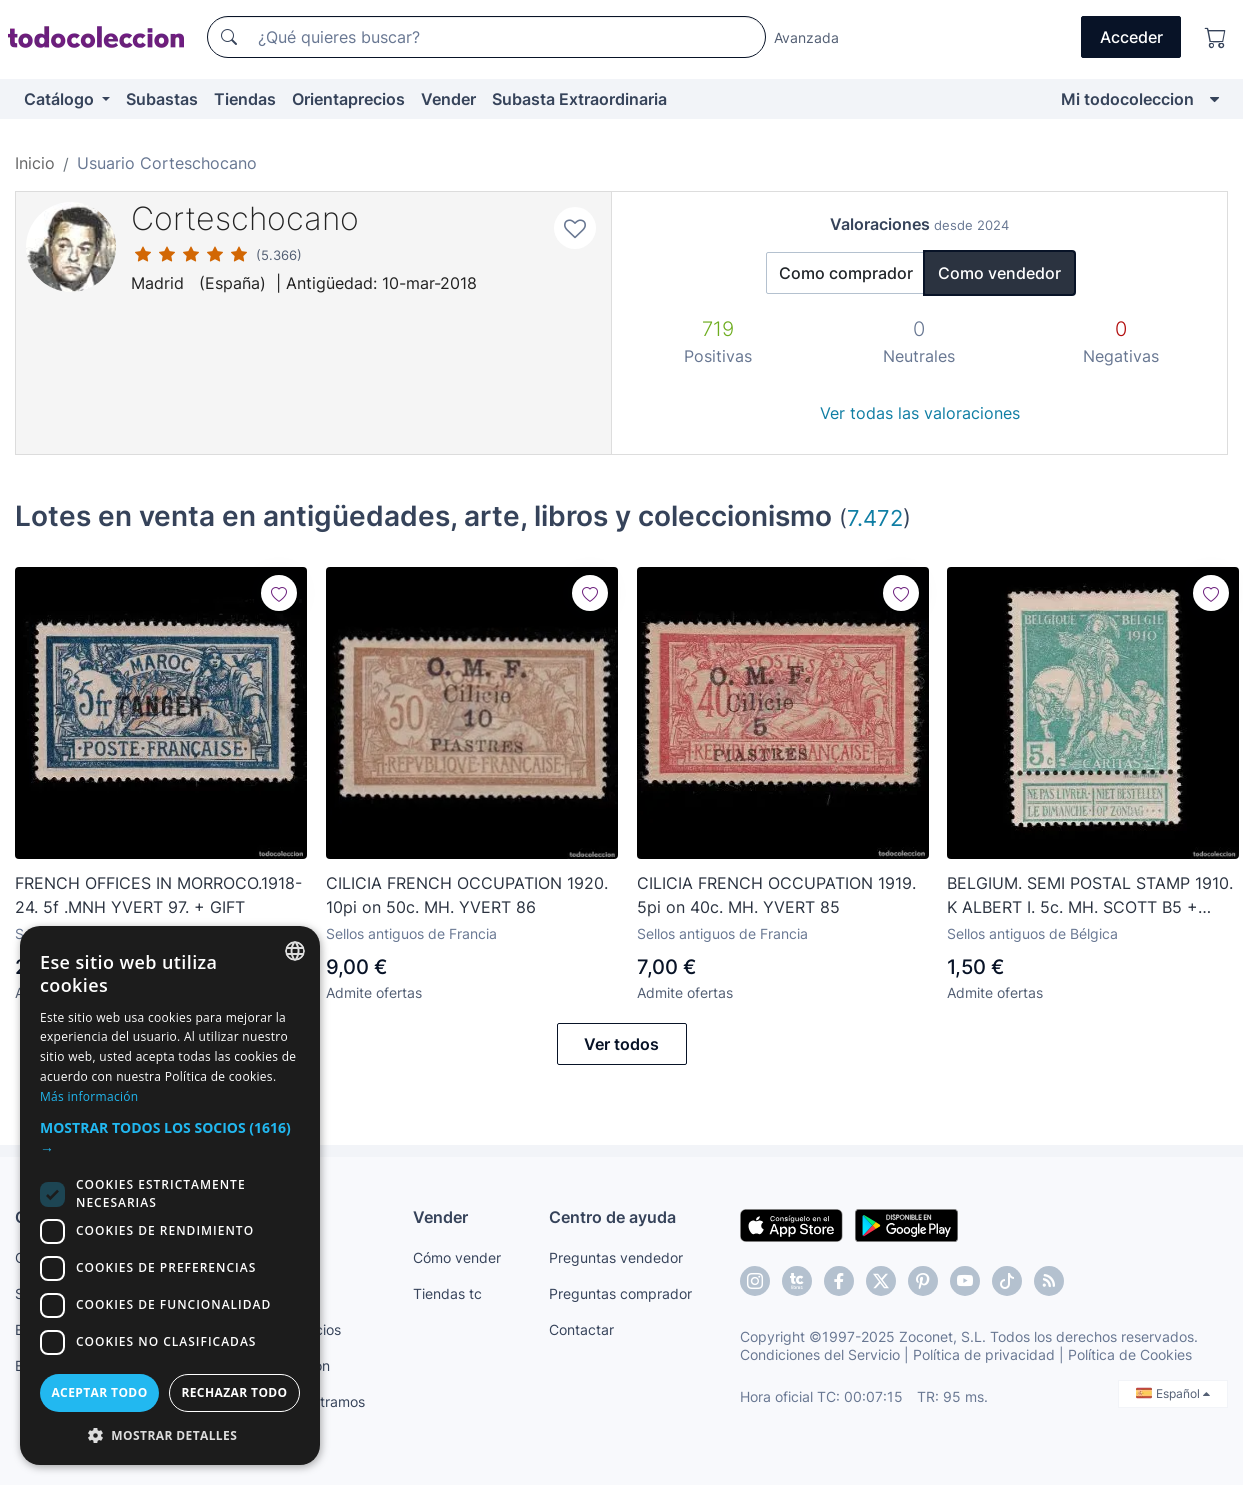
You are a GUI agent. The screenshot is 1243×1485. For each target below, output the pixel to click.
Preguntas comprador (620, 1293)
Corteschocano (245, 218)
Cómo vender (457, 1257)
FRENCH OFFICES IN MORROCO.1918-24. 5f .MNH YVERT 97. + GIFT (158, 895)
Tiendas (245, 99)
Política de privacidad (984, 1354)
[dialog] (170, 1195)
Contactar (581, 1329)
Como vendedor (999, 273)
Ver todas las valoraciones (920, 413)
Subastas (162, 99)
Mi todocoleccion (1127, 99)
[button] (170, 1138)
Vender (448, 99)
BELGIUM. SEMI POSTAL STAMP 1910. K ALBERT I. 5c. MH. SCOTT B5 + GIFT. (1090, 896)
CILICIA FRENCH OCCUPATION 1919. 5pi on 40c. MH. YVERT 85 (776, 895)
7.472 (875, 517)
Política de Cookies (1130, 1354)
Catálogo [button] (61, 99)
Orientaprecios (348, 99)
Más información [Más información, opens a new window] (89, 1096)
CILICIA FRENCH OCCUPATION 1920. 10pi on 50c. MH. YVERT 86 (467, 895)
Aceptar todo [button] (99, 1392)
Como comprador (846, 273)
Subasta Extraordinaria (579, 99)
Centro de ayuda (612, 1217)
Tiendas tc (447, 1293)
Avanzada (806, 37)
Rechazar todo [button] (234, 1392)
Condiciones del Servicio (820, 1354)
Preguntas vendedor (616, 1257)
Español (1173, 1393)
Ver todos (621, 1044)
